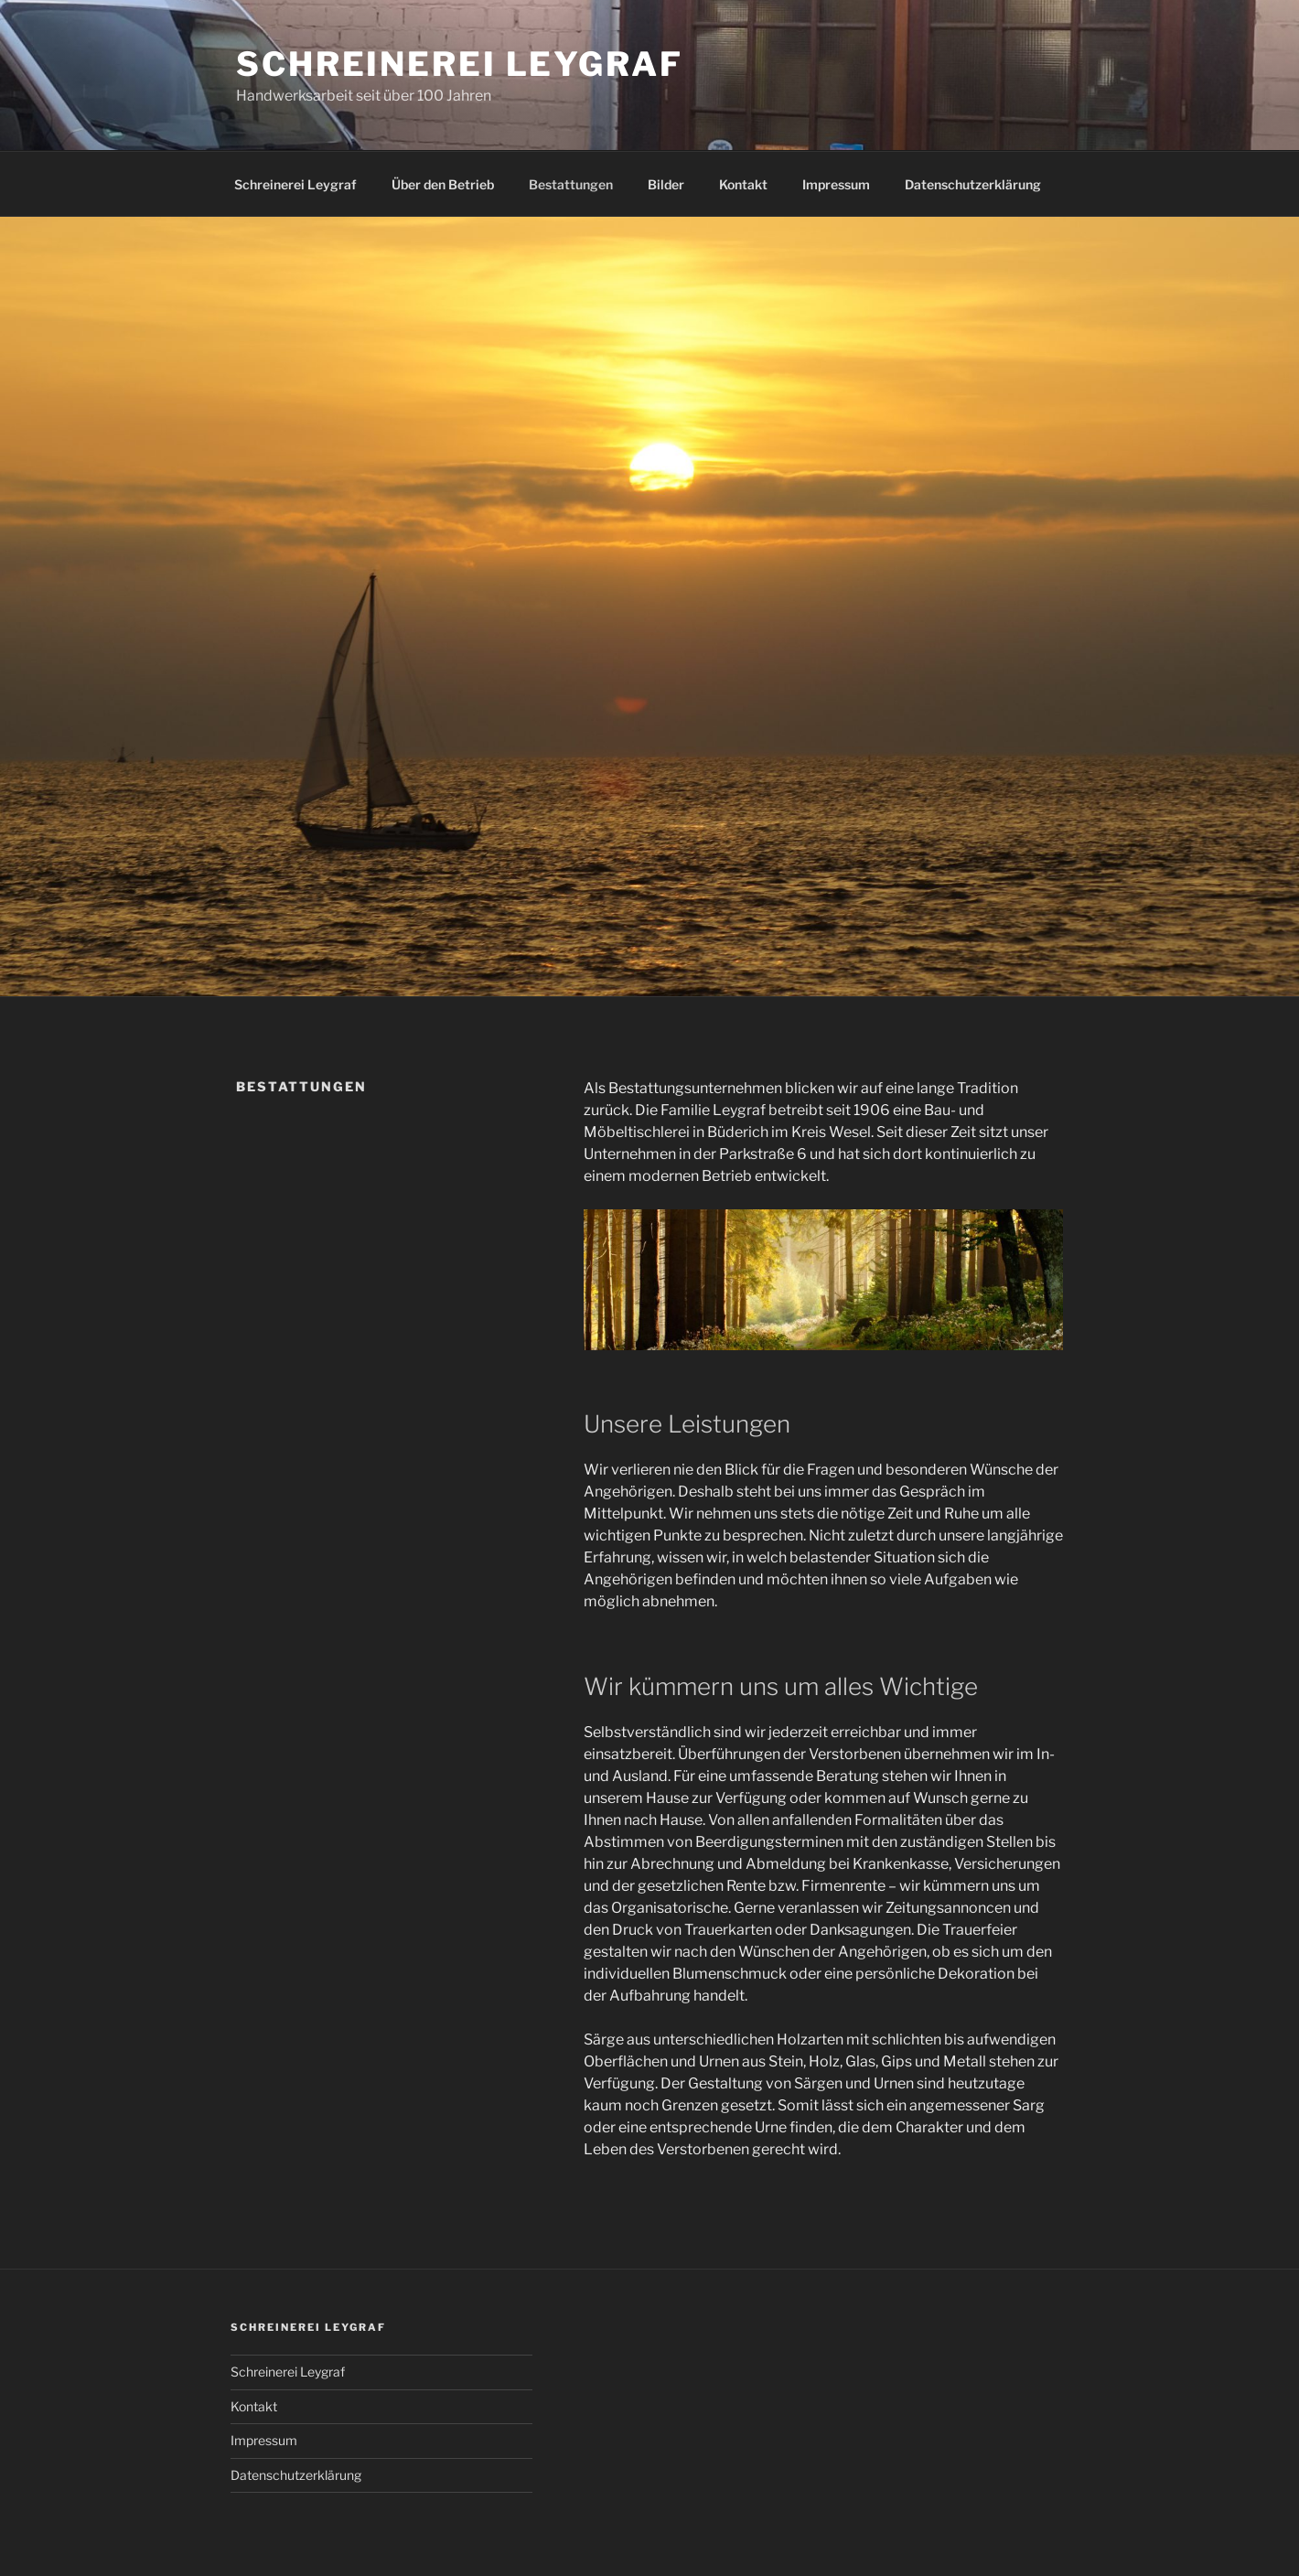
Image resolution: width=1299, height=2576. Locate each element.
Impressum (836, 184)
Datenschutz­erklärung (973, 184)
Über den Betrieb (443, 184)
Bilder (666, 184)
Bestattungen (571, 184)
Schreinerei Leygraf (459, 64)
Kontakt (743, 184)
